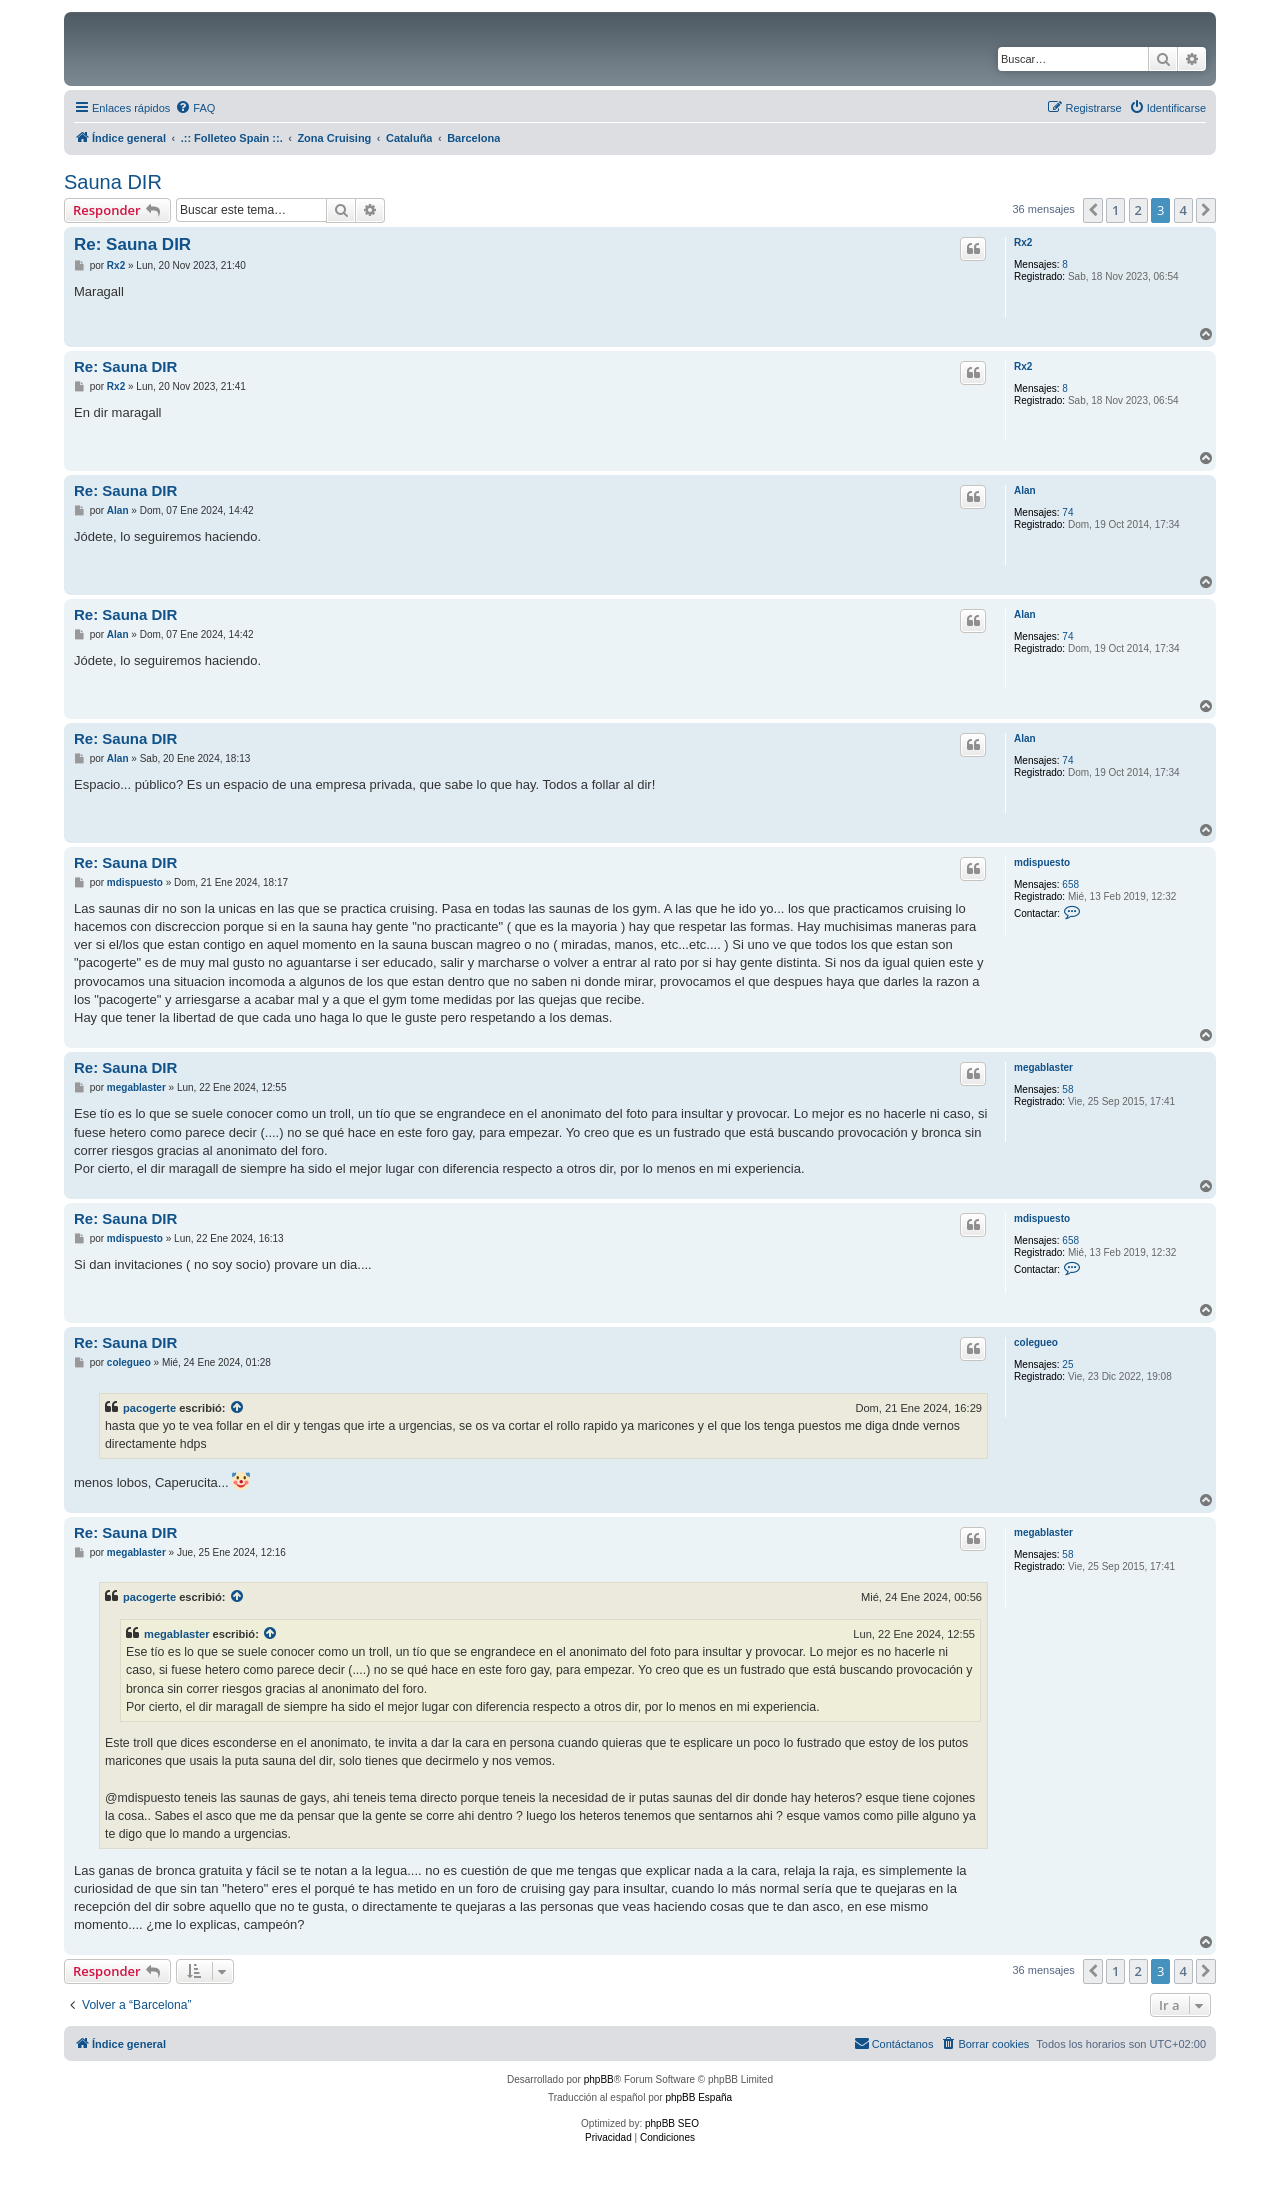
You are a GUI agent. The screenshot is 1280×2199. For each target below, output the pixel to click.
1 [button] (1115, 210)
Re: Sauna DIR (132, 244)
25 (1067, 1364)
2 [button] (1138, 210)
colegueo (1036, 1342)
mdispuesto (1042, 862)
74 (1067, 512)
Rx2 (1023, 242)
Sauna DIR (113, 182)
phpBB (599, 2079)
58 (1067, 1089)
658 (1070, 884)
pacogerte (149, 1408)
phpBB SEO (672, 2123)
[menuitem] (195, 108)
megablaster (1043, 1067)
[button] (1093, 210)
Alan (1025, 490)
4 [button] (1183, 210)
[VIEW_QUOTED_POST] (238, 1408)
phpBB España (698, 2097)
